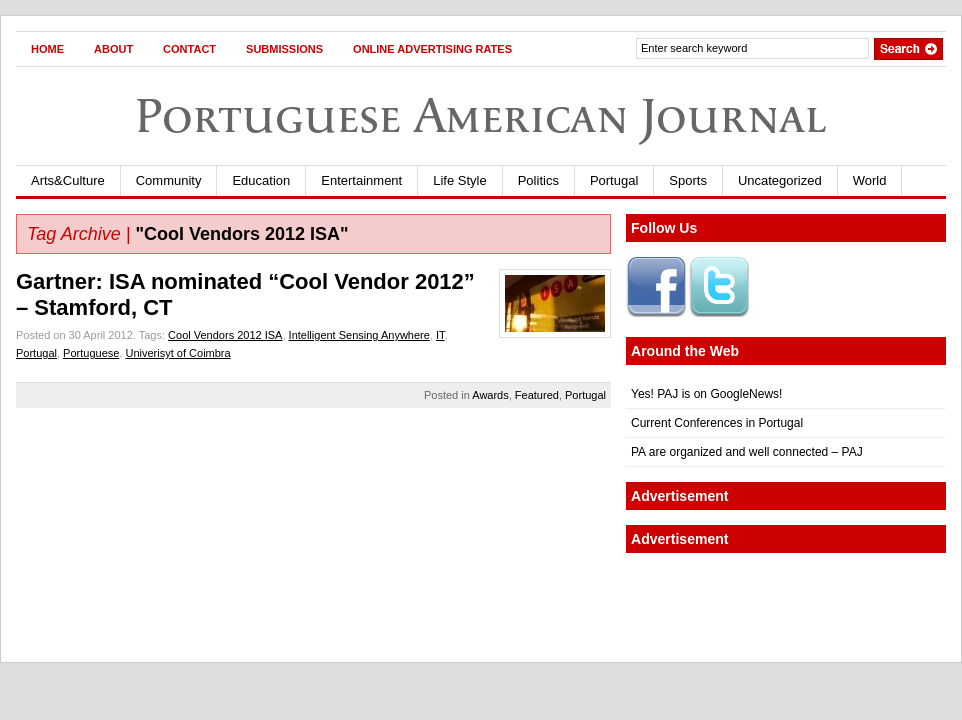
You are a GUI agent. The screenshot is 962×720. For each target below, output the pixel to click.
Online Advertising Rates (432, 49)
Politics (538, 180)
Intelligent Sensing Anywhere (359, 335)
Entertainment (361, 180)
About (113, 49)
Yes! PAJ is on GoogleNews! (706, 394)
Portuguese (91, 353)
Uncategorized (780, 180)
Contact (189, 49)
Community (169, 180)
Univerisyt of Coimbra (178, 353)
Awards (490, 395)
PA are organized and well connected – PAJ (747, 452)
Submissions (284, 49)
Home (47, 49)
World (870, 180)
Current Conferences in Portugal (717, 423)
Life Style (459, 180)
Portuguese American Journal (481, 115)
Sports (688, 180)
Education (261, 180)
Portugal (614, 180)
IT (440, 335)
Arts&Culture (68, 180)
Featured (537, 395)
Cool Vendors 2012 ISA (225, 335)
